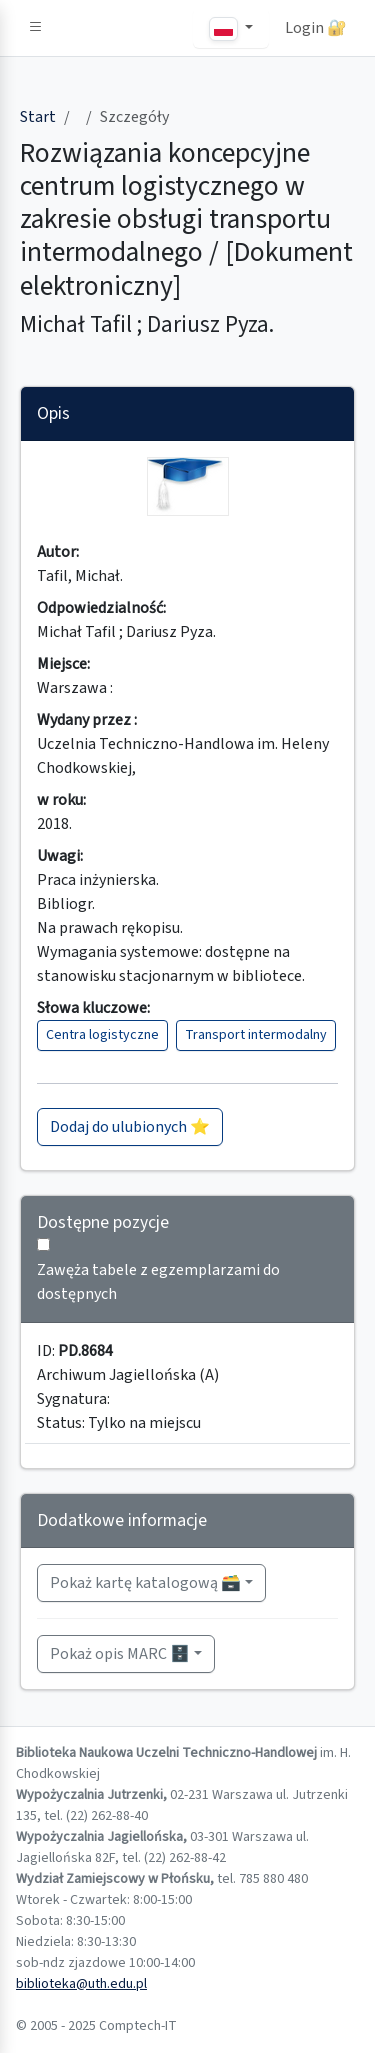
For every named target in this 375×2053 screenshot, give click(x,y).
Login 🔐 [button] (316, 28)
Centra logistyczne (102, 1035)
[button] (36, 28)
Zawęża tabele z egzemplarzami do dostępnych (158, 1282)
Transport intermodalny (256, 1035)
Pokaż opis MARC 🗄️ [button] (120, 1654)
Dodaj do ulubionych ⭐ (130, 1127)
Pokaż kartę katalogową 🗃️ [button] (145, 1583)
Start (38, 117)
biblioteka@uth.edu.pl (81, 1984)
